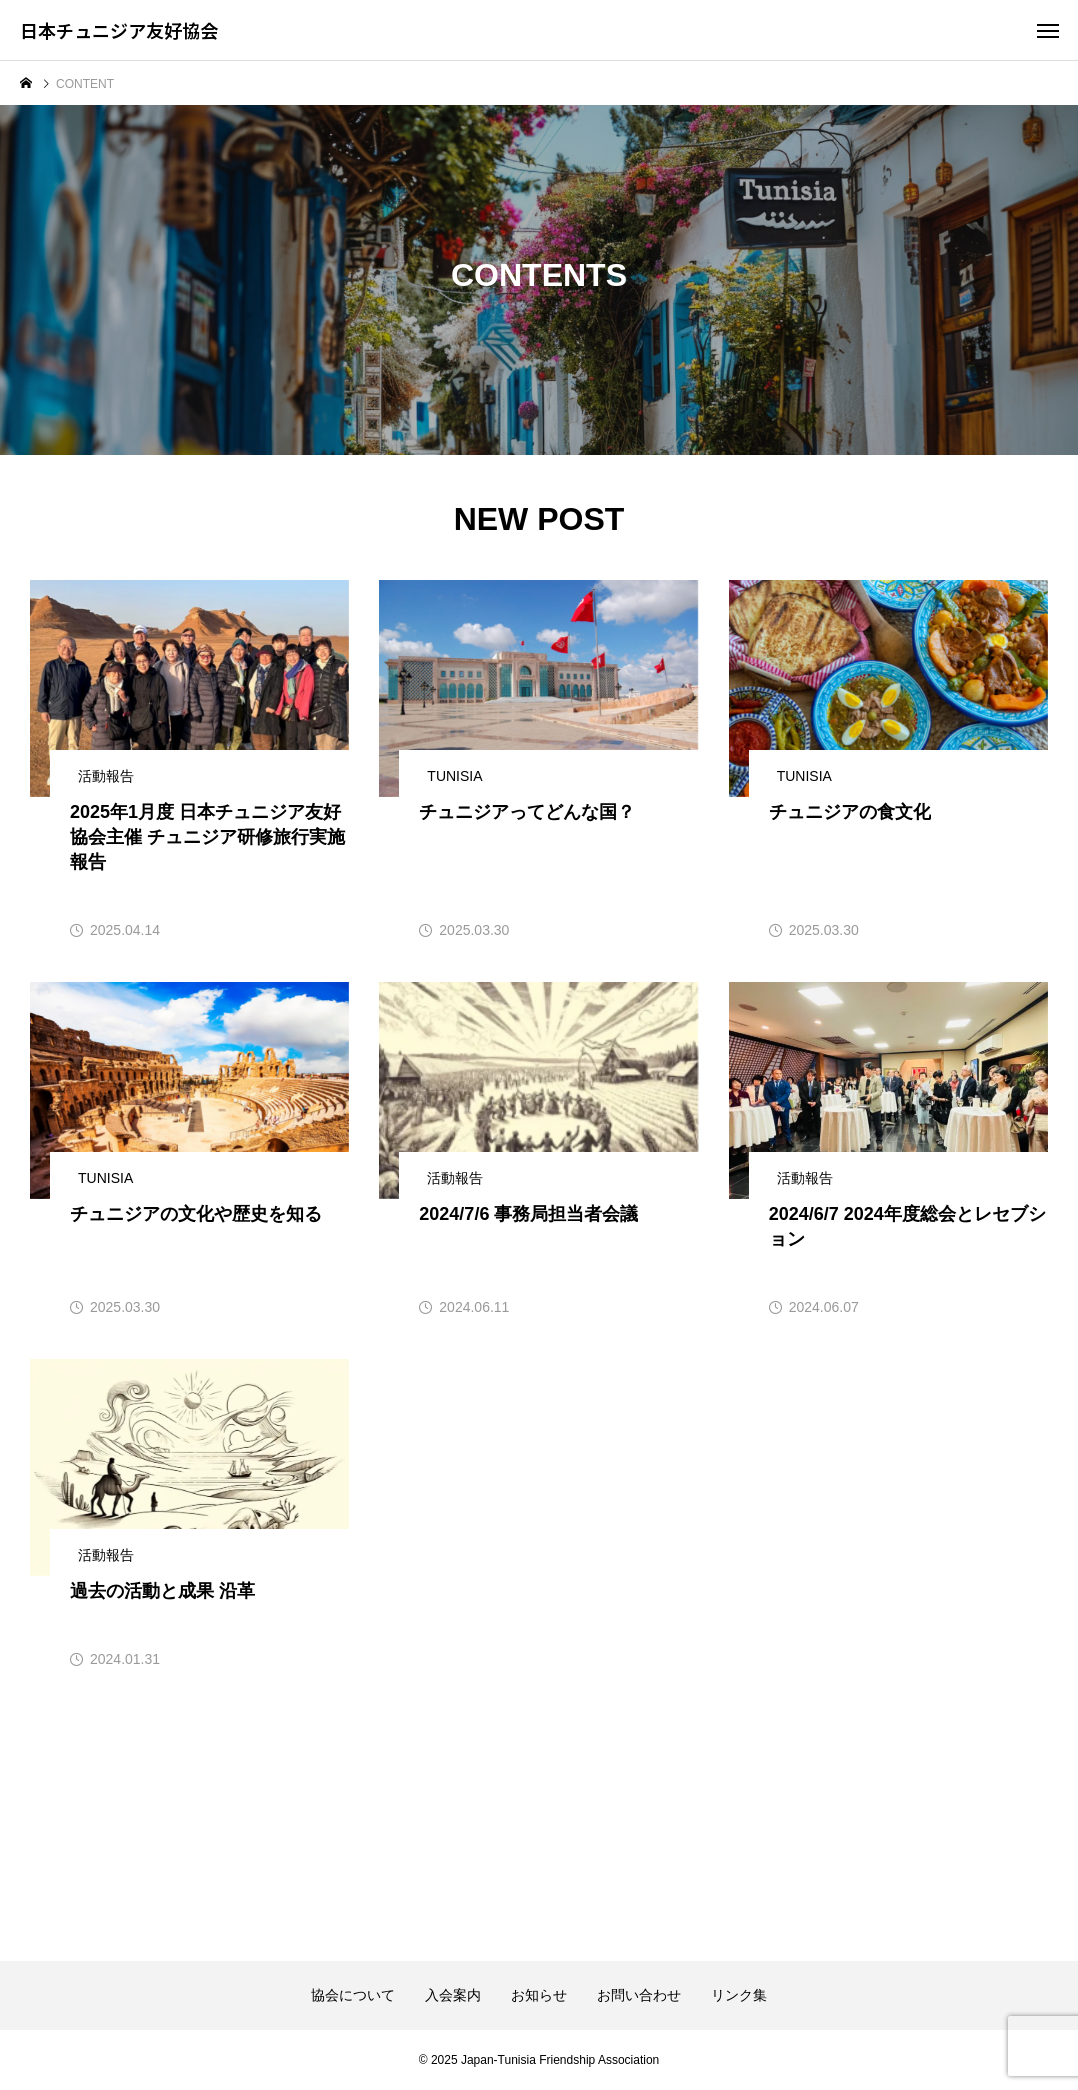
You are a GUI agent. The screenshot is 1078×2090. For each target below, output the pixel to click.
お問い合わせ (639, 1995)
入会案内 (453, 1995)
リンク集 (739, 1995)
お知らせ (539, 1995)
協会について (353, 1995)
